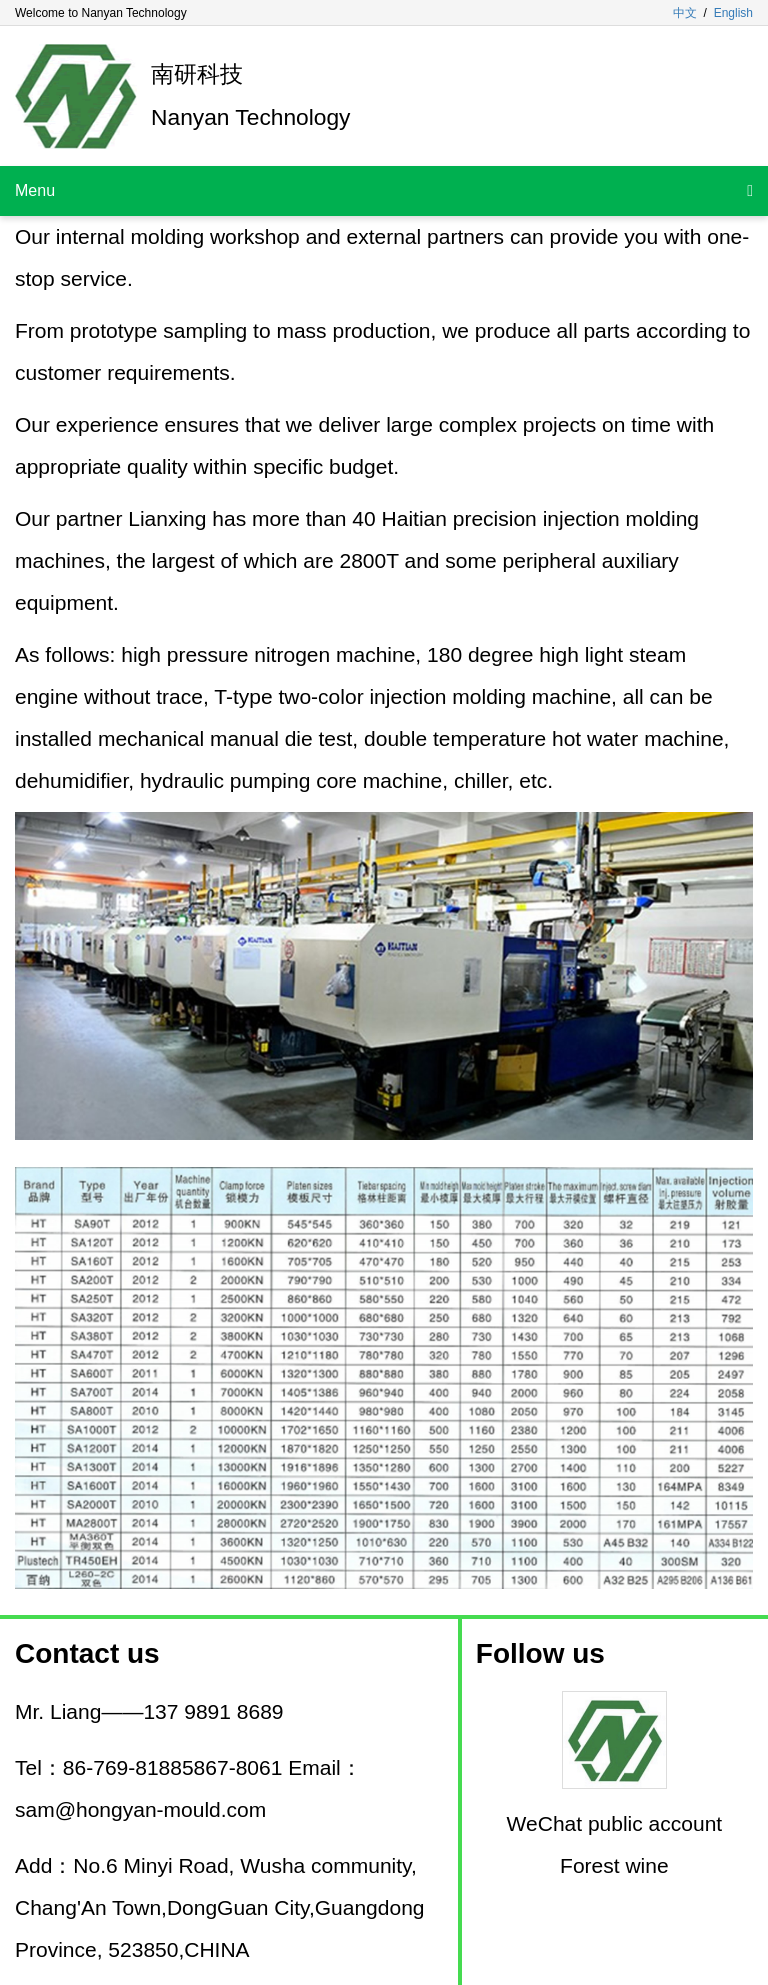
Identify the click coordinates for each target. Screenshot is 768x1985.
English (733, 13)
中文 (685, 13)
